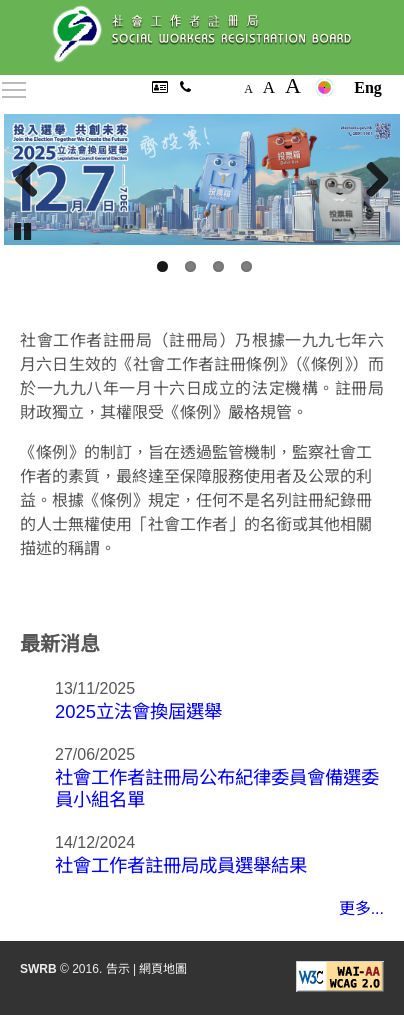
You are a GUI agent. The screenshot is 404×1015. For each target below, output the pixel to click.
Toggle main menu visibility (15, 86)
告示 (118, 969)
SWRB (38, 969)
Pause (24, 230)
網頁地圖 (163, 969)
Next (370, 180)
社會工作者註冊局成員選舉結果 (181, 865)
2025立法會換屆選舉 (138, 711)
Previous (34, 180)
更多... (361, 908)
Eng (368, 87)
